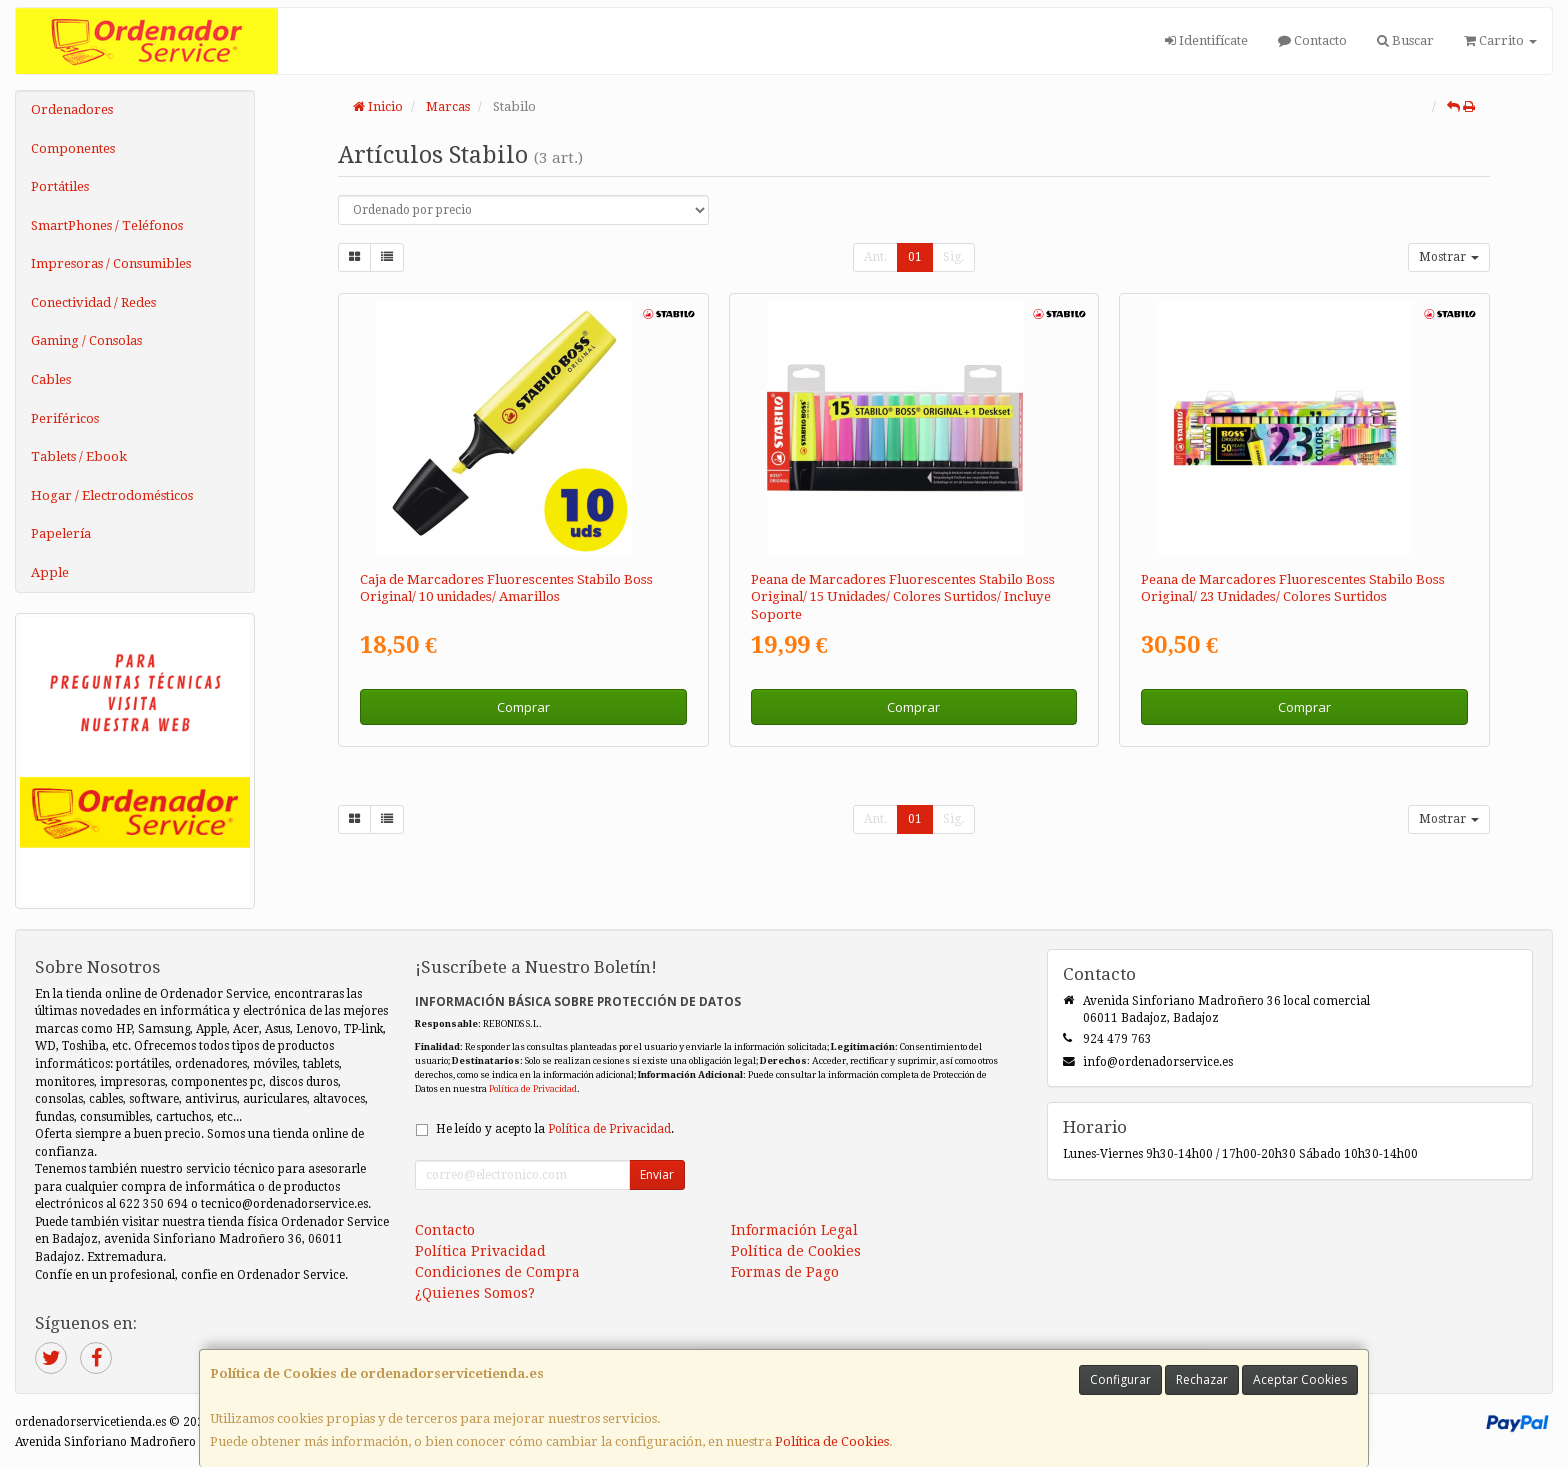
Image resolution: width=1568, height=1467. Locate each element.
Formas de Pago (785, 1272)
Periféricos (65, 418)
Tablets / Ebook (79, 456)
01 (915, 257)
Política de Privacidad (533, 1088)
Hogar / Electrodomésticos (112, 495)
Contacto (1312, 40)
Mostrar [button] (1449, 257)
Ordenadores (72, 109)
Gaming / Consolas (86, 340)
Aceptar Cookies (1300, 1379)
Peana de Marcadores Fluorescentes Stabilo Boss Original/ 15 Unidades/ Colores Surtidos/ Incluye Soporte (903, 597)
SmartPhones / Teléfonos (107, 225)
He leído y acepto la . (555, 1129)
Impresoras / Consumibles (111, 263)
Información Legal (794, 1230)
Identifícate (1206, 40)
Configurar (1120, 1379)
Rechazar (1202, 1379)
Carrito (1500, 40)
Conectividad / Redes (93, 302)
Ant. (875, 257)
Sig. (953, 257)
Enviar (657, 1174)
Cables (51, 379)
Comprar (523, 707)
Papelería (61, 533)
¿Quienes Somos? (475, 1293)
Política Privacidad (480, 1251)
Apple (50, 572)
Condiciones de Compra (497, 1272)
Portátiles (60, 186)
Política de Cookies (832, 1441)
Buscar (1405, 40)
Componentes (73, 148)
